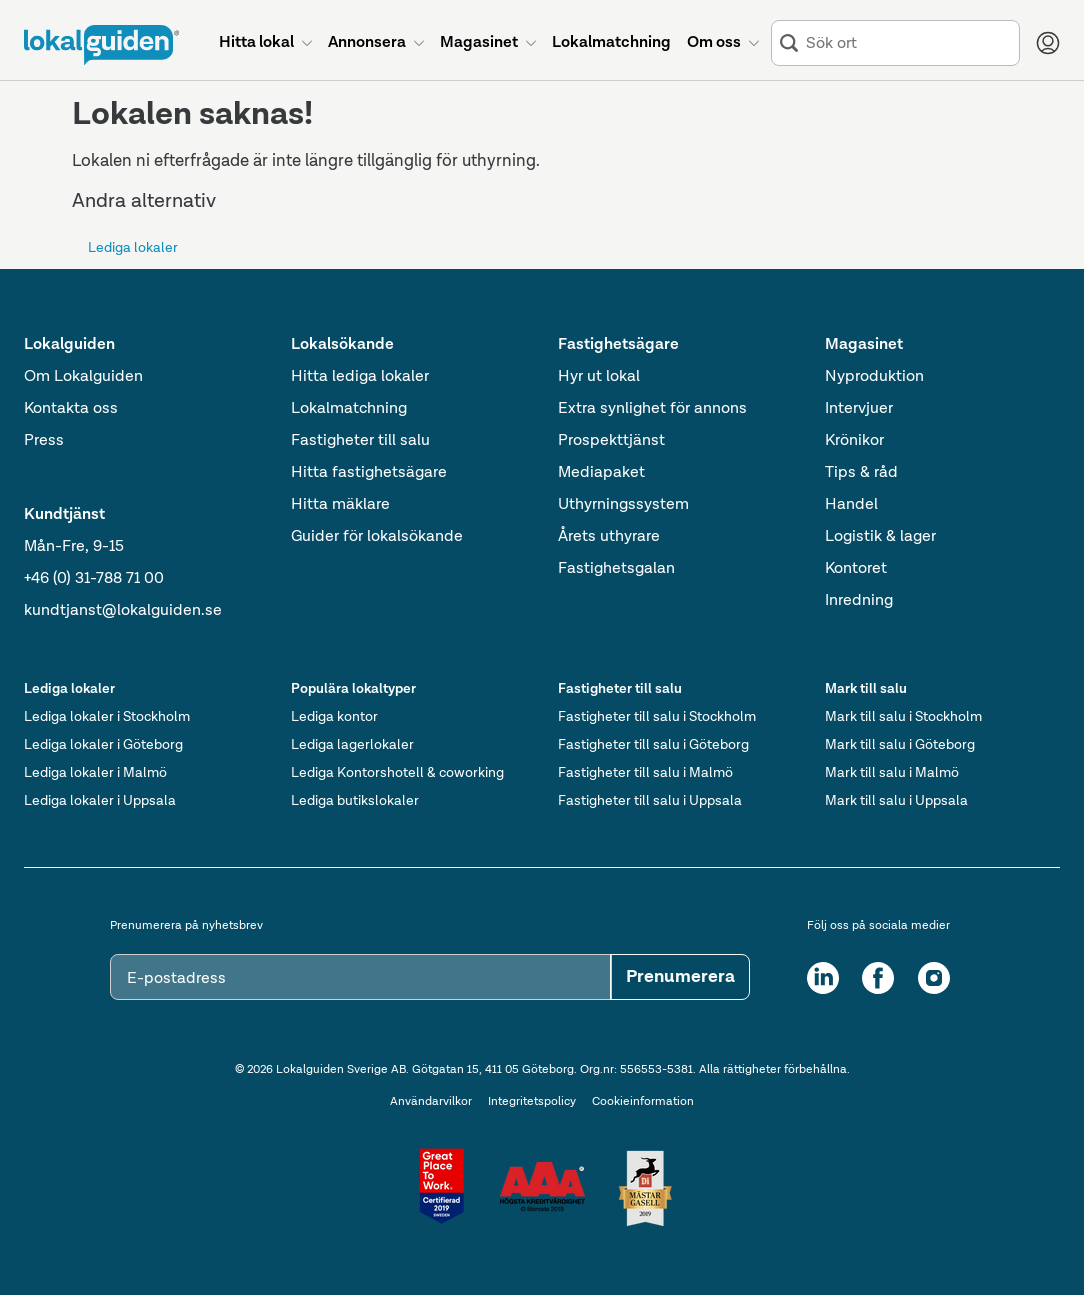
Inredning (859, 601)
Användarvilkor (431, 1102)
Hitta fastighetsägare (369, 473)
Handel (851, 505)
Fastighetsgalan (616, 569)
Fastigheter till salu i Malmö (645, 773)
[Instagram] (934, 978)
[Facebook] (878, 978)
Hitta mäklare (340, 505)
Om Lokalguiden (83, 377)
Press (44, 441)
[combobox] (908, 43)
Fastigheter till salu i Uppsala (650, 801)
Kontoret (856, 569)
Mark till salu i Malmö (892, 773)
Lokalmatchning (349, 409)
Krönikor (854, 441)
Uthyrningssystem (623, 505)
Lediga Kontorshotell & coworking (397, 773)
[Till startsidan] (101, 45)
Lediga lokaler (133, 248)
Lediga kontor (334, 717)
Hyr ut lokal (599, 377)
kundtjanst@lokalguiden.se (123, 611)
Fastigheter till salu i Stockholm (657, 717)
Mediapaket (601, 473)
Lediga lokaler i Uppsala (100, 801)
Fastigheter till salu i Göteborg (653, 745)
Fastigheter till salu (360, 441)
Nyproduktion (874, 377)
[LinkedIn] (823, 978)
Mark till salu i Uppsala (896, 801)
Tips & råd (861, 473)
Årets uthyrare (609, 537)
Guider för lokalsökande (377, 537)
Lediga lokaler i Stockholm (107, 717)
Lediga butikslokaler (355, 801)
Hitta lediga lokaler (360, 377)
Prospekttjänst (611, 441)
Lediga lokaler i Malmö (95, 773)
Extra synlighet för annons (652, 409)
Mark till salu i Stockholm (903, 717)
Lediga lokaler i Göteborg (103, 745)
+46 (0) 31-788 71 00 (94, 579)
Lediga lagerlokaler (352, 745)
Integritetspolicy (532, 1102)
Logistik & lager (880, 537)
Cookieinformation (643, 1102)
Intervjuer (859, 409)
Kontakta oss (71, 409)
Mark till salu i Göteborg (900, 745)
